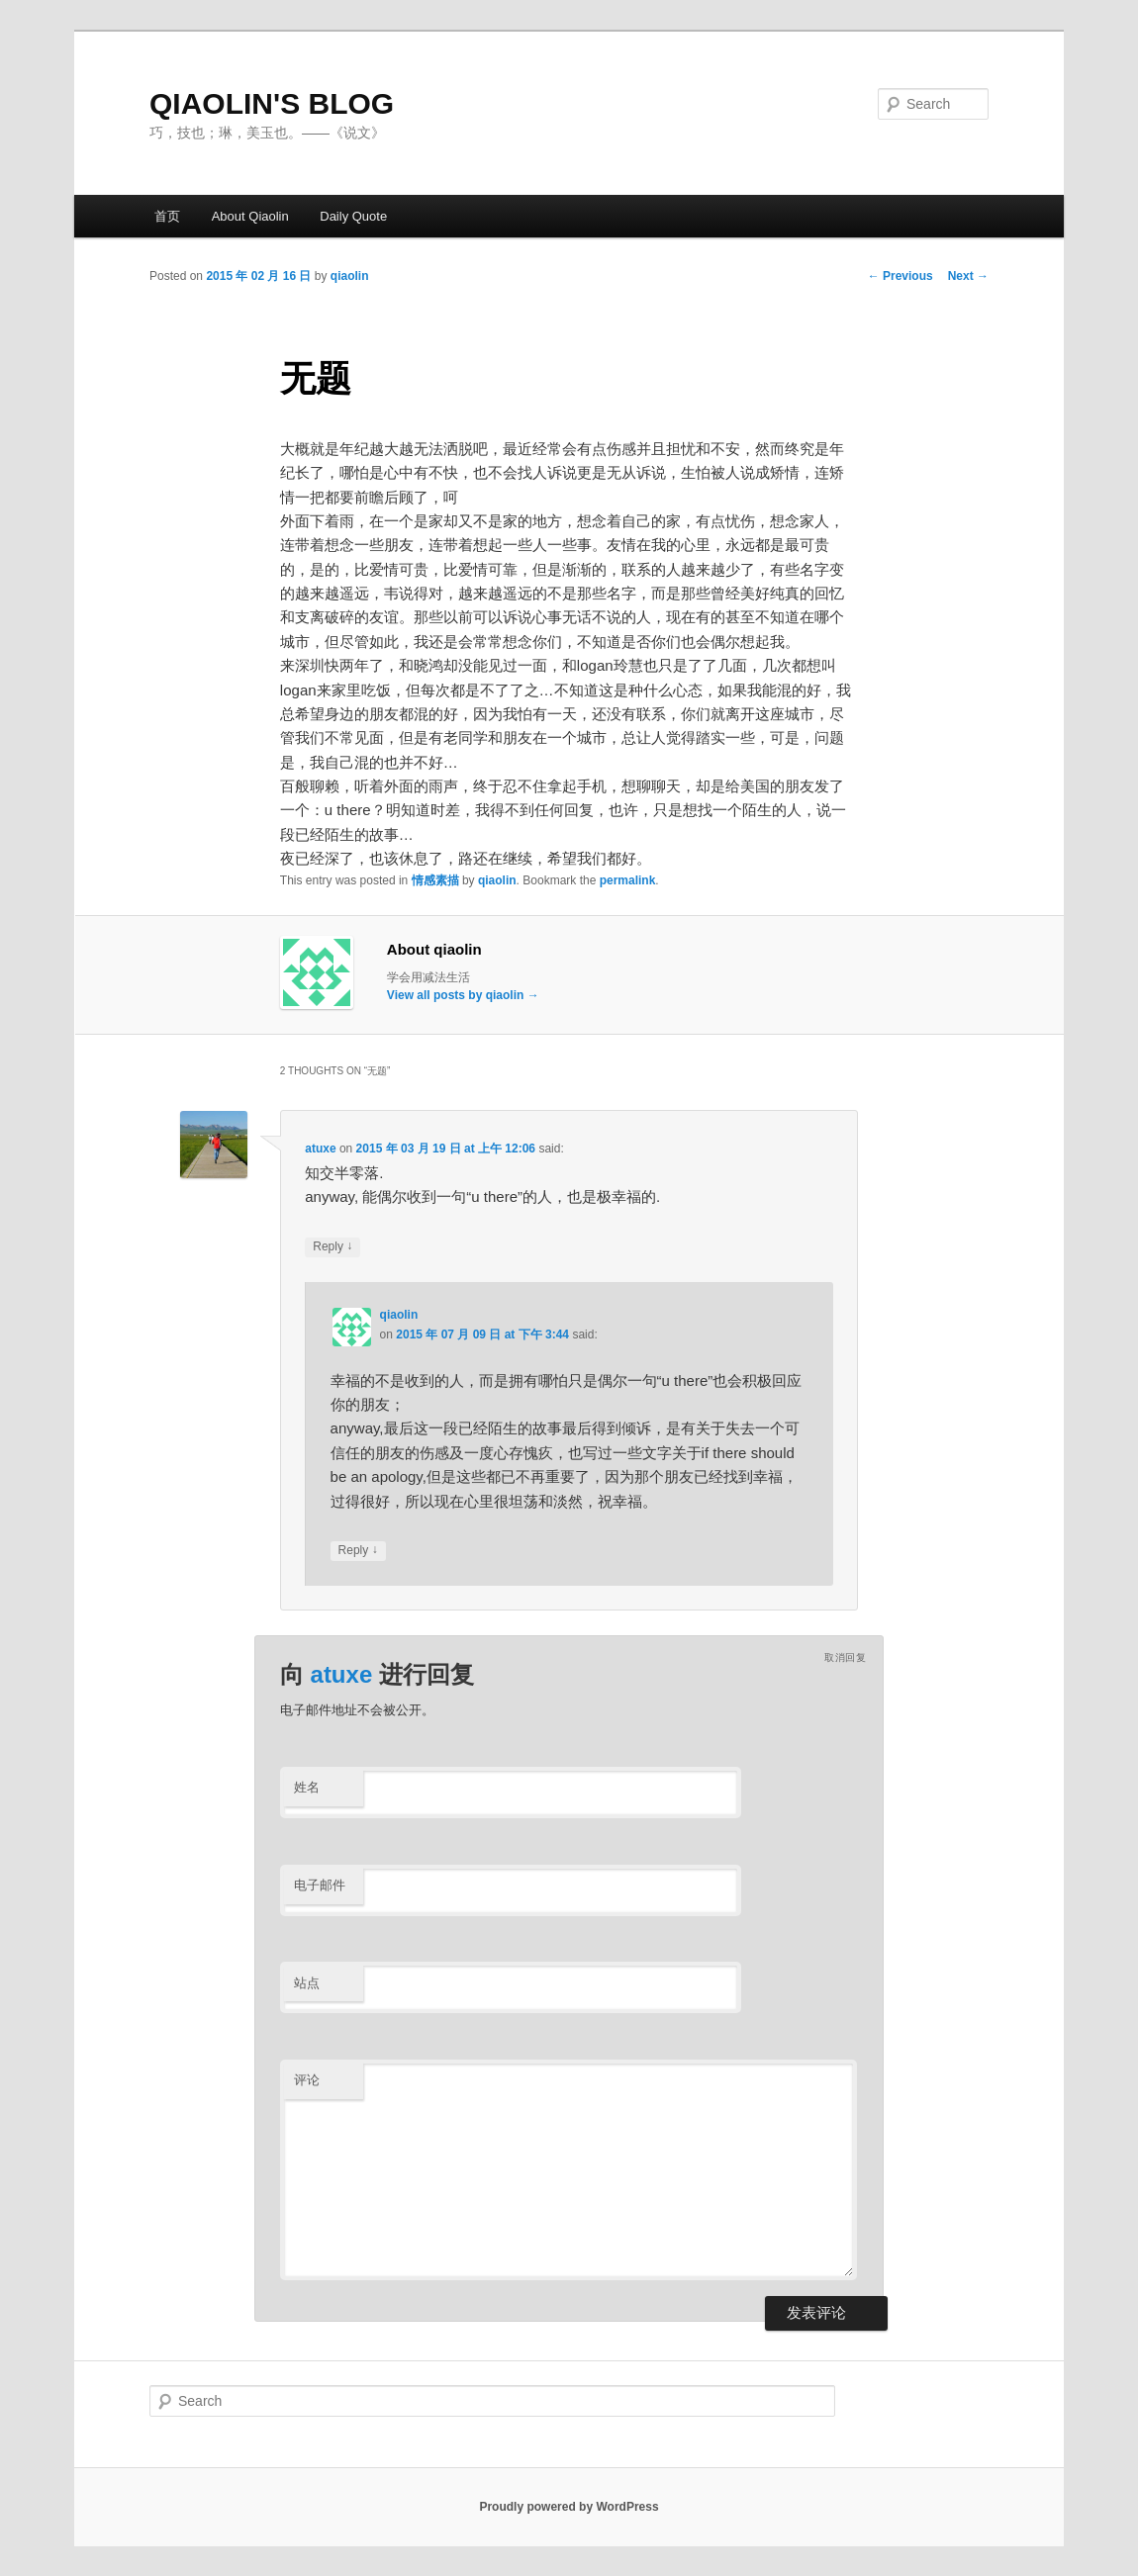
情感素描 (435, 880)
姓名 (307, 1787)
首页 (167, 216)
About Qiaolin (250, 216)
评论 (307, 2079)
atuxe (320, 1148)
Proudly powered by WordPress (568, 2507)
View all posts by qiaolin (463, 995)
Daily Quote (353, 216)
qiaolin (350, 276)
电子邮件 (319, 1885)
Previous (900, 276)
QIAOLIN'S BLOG (271, 103)
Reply (332, 1247)
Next (968, 276)
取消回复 (845, 1657)
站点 (307, 1983)
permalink (628, 880)
